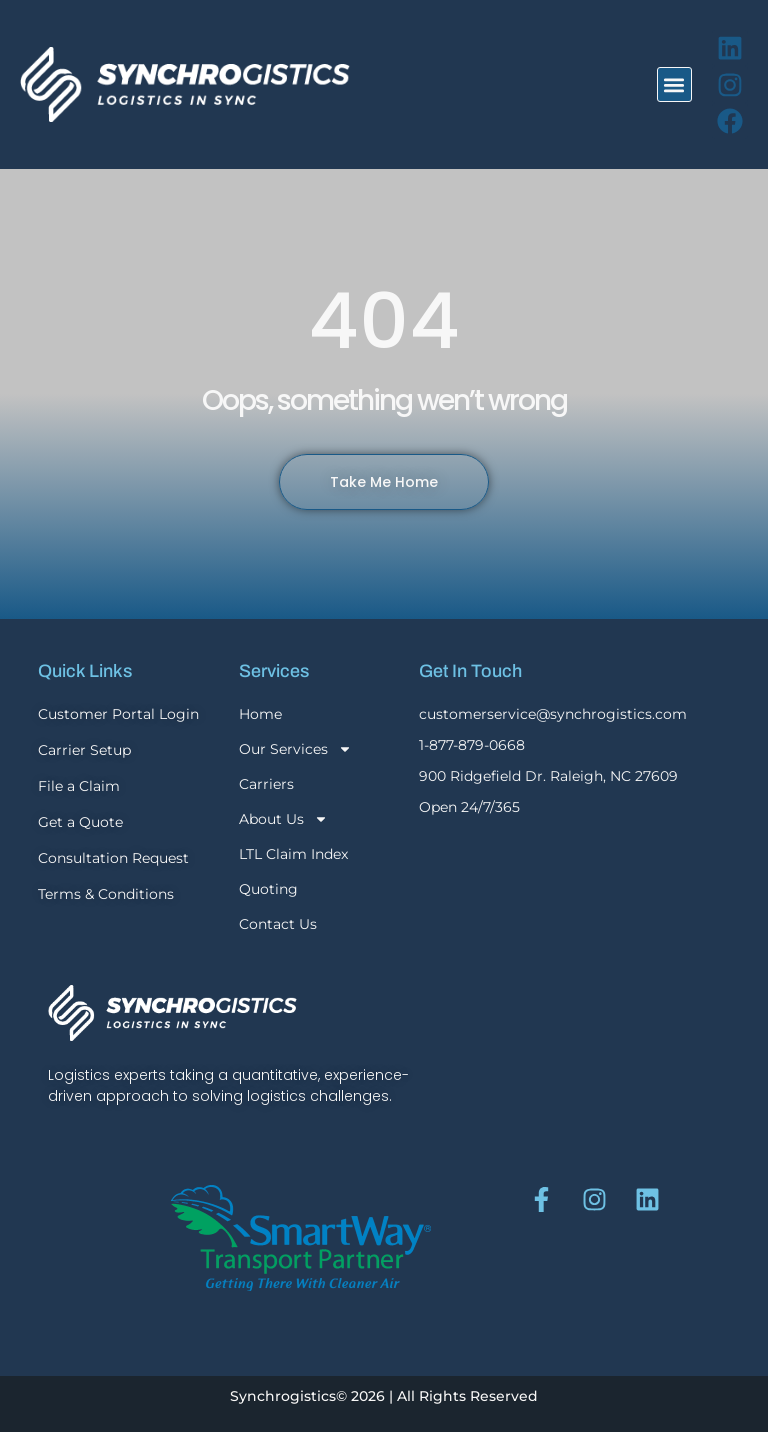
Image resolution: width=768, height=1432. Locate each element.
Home (260, 714)
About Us (283, 819)
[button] (674, 84)
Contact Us (278, 924)
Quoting (268, 889)
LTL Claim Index (293, 854)
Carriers (266, 784)
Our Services (295, 749)
